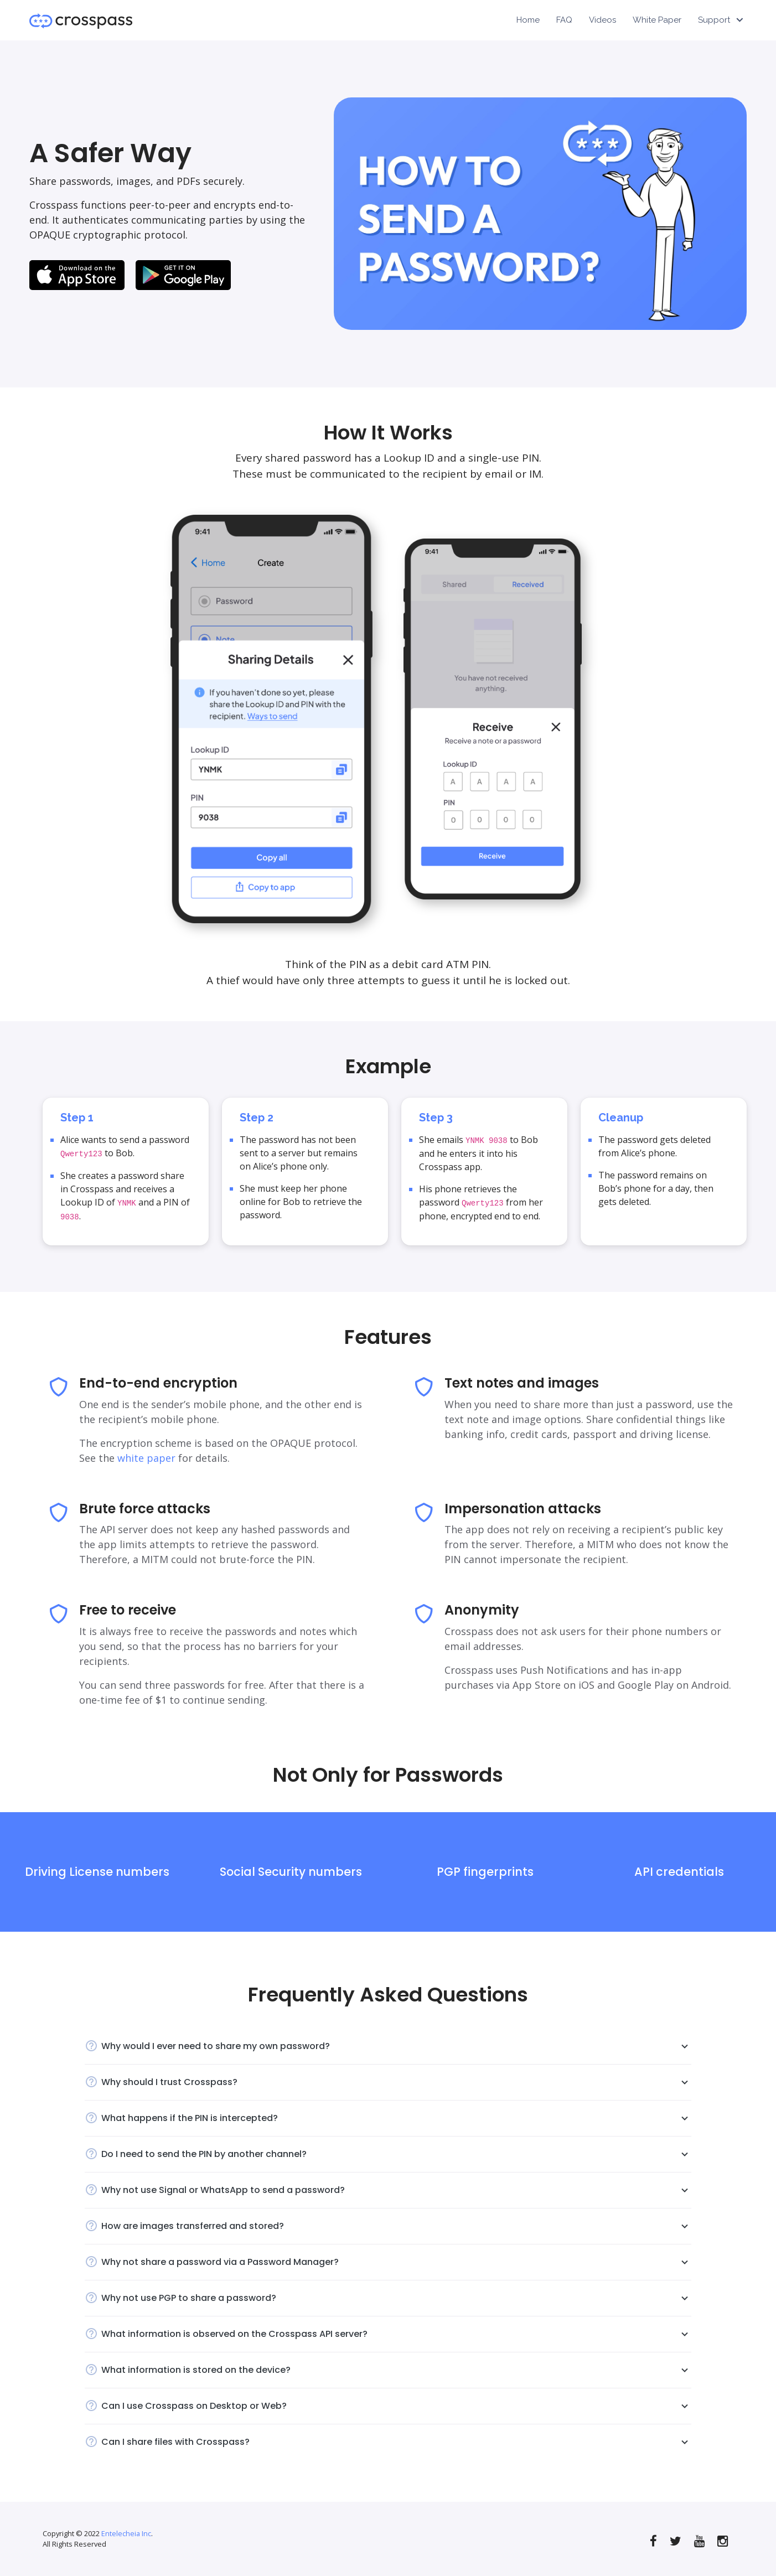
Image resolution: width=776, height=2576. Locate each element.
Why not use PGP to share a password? (396, 2298)
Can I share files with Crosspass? (396, 2442)
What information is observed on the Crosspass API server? (396, 2334)
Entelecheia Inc (126, 2533)
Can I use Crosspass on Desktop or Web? (396, 2406)
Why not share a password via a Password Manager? (396, 2262)
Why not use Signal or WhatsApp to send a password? (396, 2190)
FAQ (564, 20)
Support (714, 20)
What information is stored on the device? (396, 2370)
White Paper (657, 20)
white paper (146, 1458)
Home (528, 20)
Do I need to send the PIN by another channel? (396, 2154)
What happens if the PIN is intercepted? (396, 2118)
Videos (602, 20)
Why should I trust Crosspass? (396, 2082)
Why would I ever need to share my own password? (396, 2046)
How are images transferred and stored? (396, 2226)
